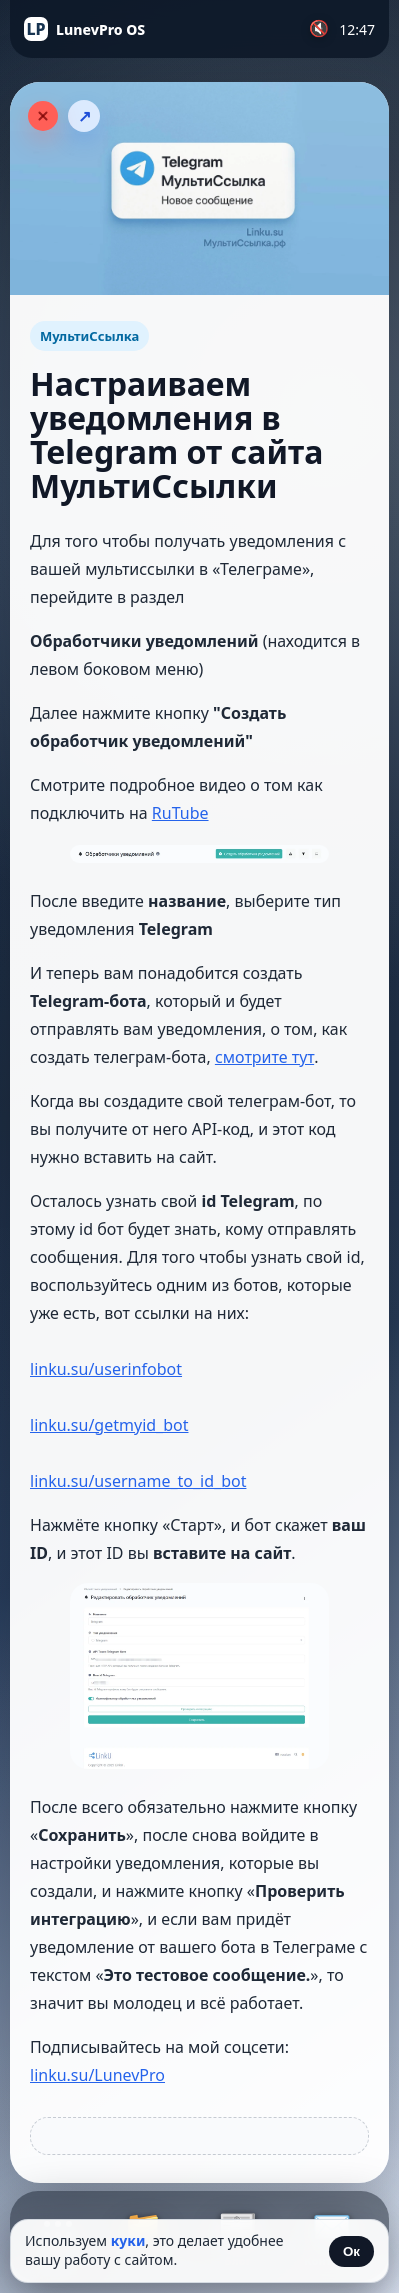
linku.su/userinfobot (106, 1369)
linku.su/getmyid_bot (109, 1425)
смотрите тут (264, 1057)
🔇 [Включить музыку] (319, 28)
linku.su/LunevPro (97, 2075)
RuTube (180, 813)
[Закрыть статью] (43, 116)
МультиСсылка (89, 336)
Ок (351, 2251)
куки (128, 2240)
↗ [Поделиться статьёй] (84, 116)
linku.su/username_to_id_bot (138, 1481)
